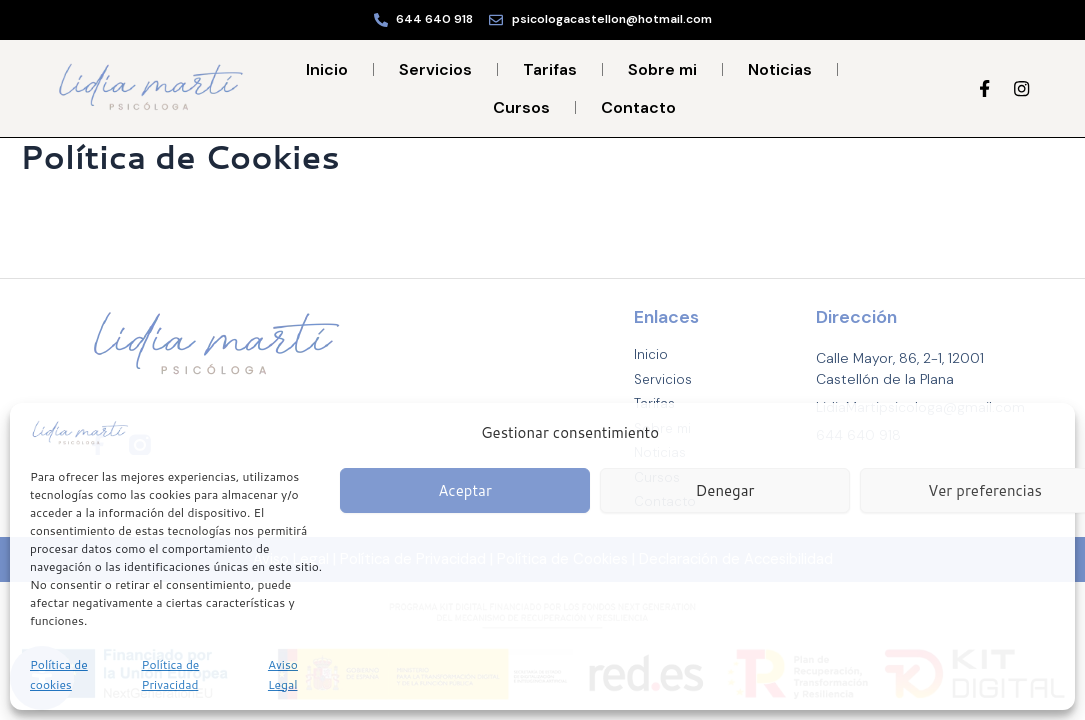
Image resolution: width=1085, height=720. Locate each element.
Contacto (638, 107)
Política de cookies (59, 674)
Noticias (780, 69)
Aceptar (465, 490)
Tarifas (550, 69)
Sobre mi (662, 69)
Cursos (521, 107)
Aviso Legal (283, 674)
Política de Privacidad (171, 674)
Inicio (327, 69)
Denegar (725, 490)
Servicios (435, 69)
